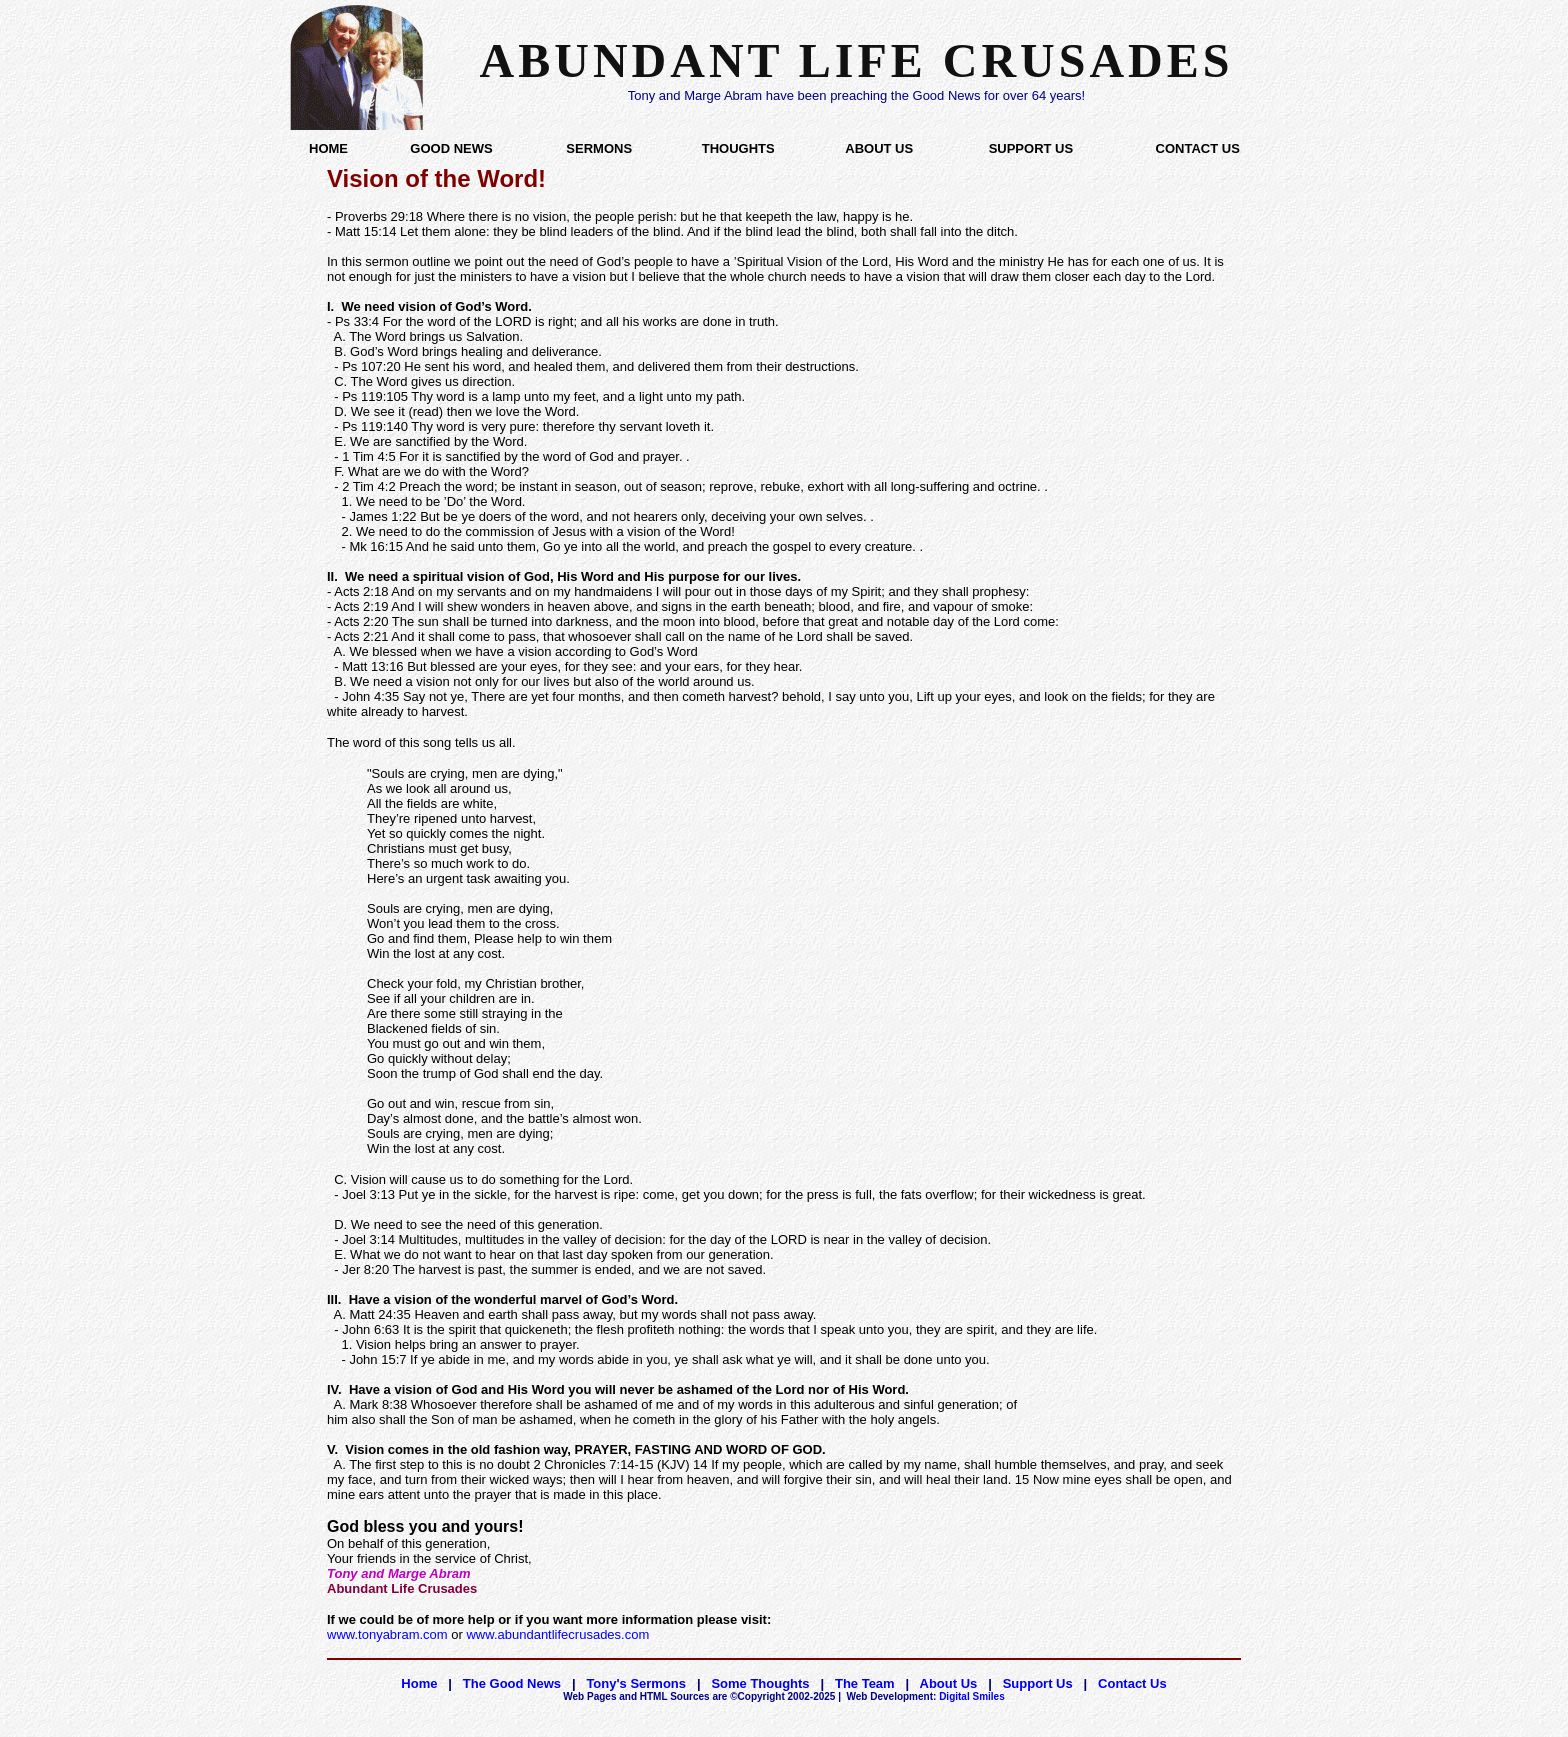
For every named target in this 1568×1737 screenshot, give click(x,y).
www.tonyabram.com (387, 1634)
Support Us (1038, 1683)
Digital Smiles (926, 1696)
